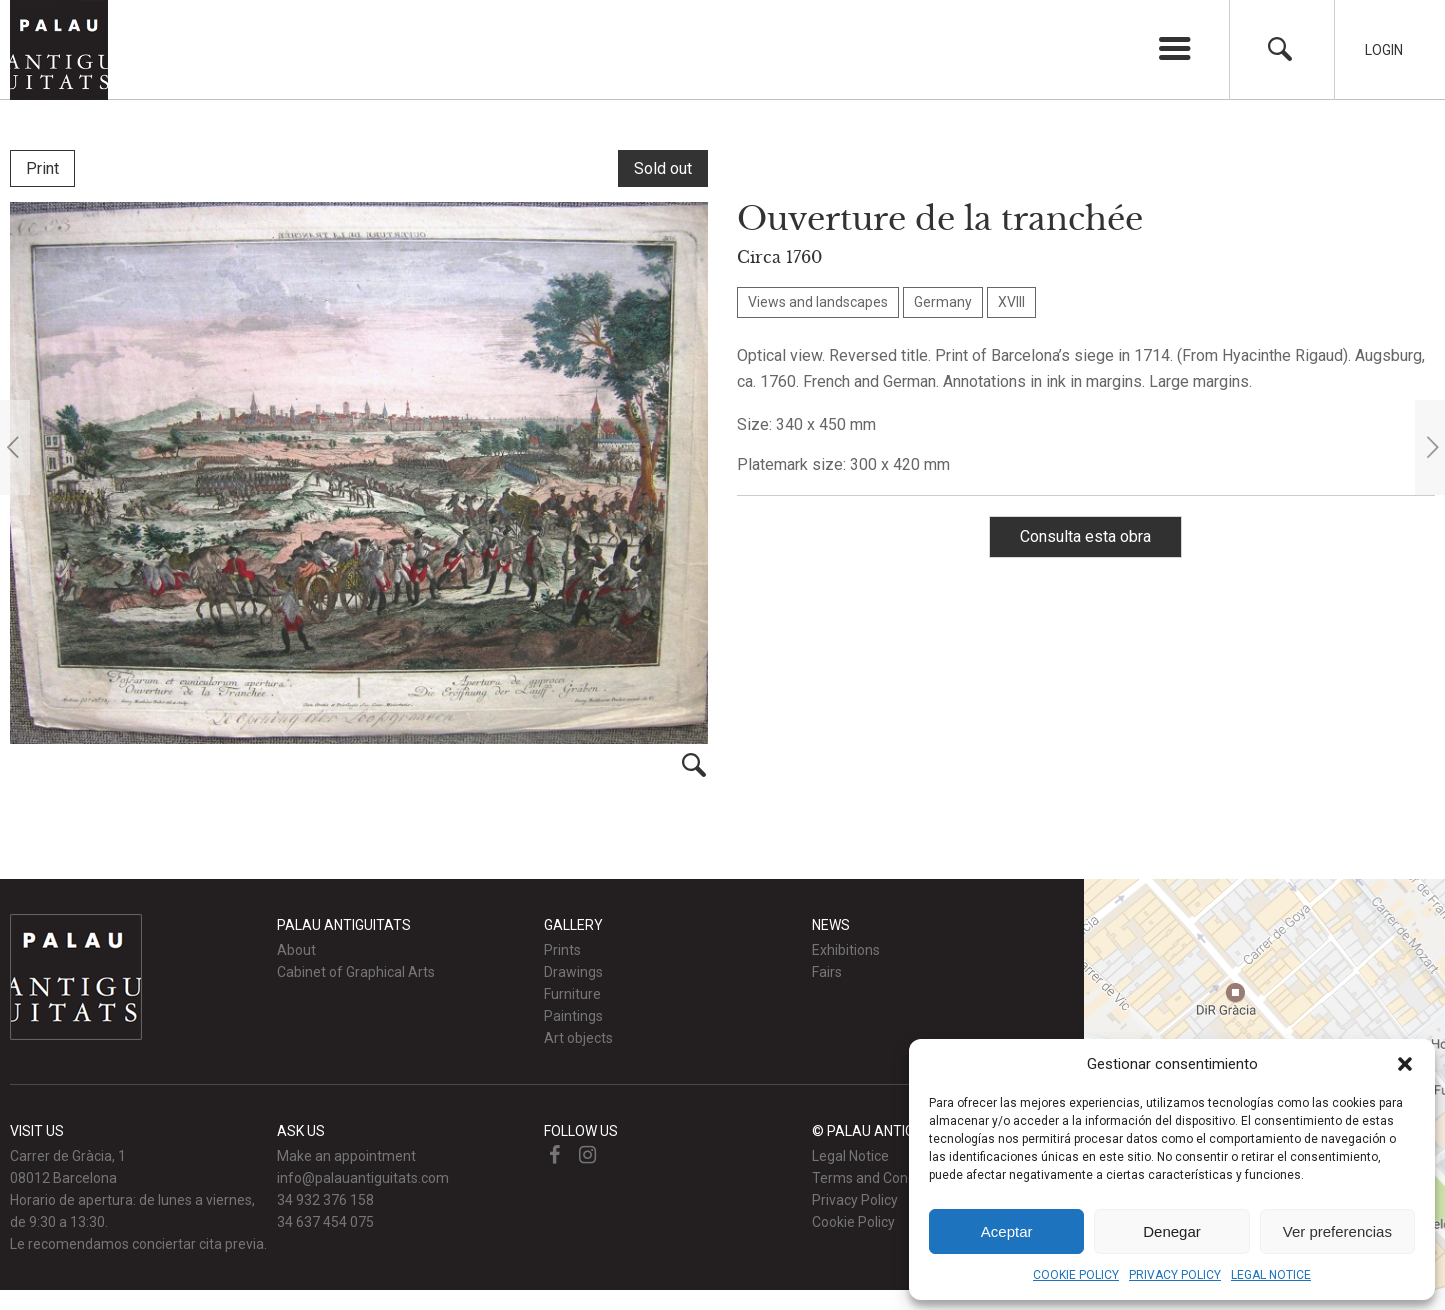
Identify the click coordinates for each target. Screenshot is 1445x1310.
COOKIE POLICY (1076, 1275)
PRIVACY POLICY (1175, 1275)
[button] (1405, 1064)
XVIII (1011, 302)
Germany (943, 302)
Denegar (1172, 1231)
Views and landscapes (818, 302)
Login (1384, 50)
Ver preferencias (1337, 1231)
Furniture (572, 994)
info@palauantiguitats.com (363, 1178)
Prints (562, 950)
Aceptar (1007, 1231)
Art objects (578, 1038)
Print (42, 168)
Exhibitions (846, 950)
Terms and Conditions (881, 1178)
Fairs (827, 972)
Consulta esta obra (1085, 536)
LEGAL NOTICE (1271, 1275)
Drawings (573, 972)
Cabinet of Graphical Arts (356, 972)
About (296, 950)
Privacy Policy (855, 1200)
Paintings (573, 1016)
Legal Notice (850, 1156)
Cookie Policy (853, 1222)
